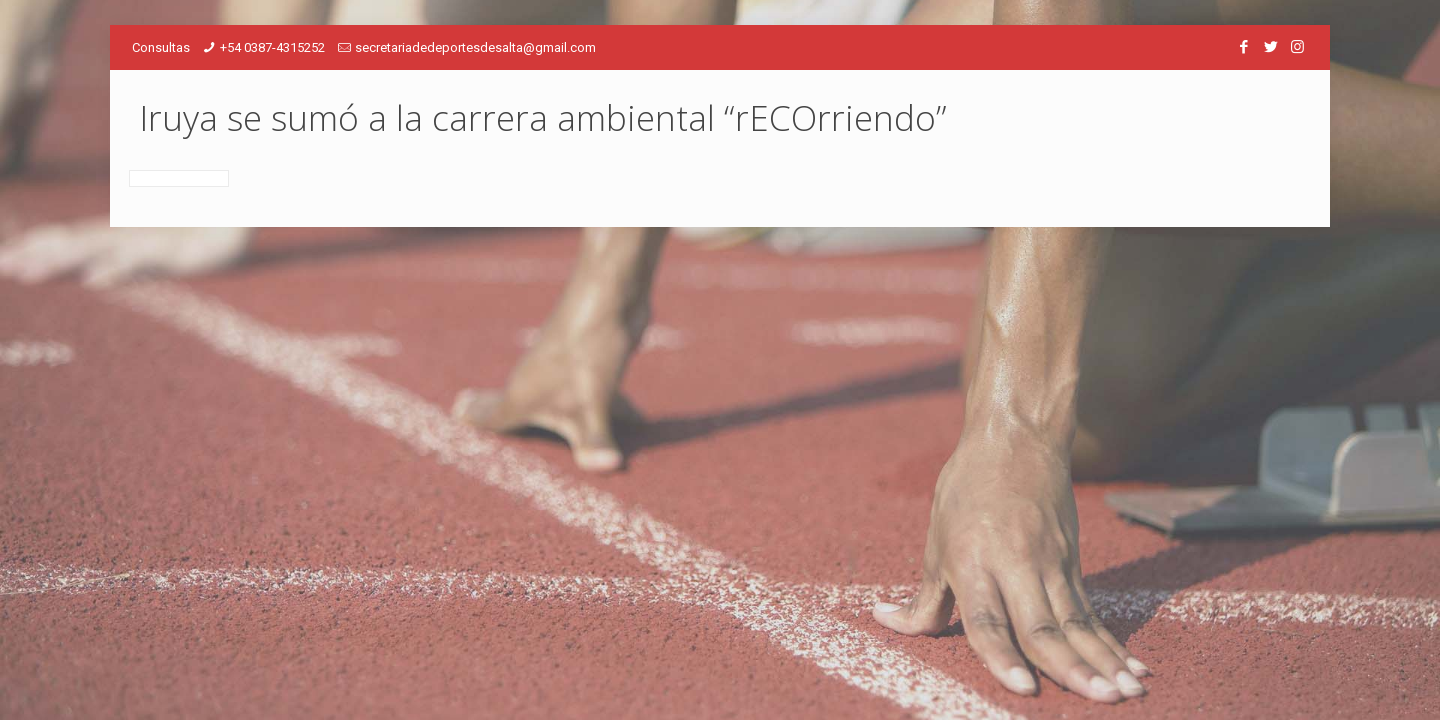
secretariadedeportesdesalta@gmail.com (475, 47)
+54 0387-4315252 (272, 47)
